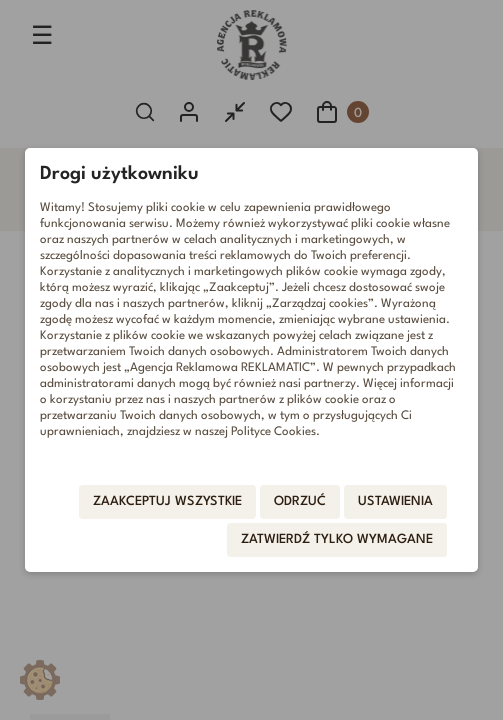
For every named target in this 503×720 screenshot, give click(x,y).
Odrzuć (300, 501)
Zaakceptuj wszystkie (167, 501)
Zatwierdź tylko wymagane (337, 539)
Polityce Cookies (273, 432)
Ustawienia (395, 501)
